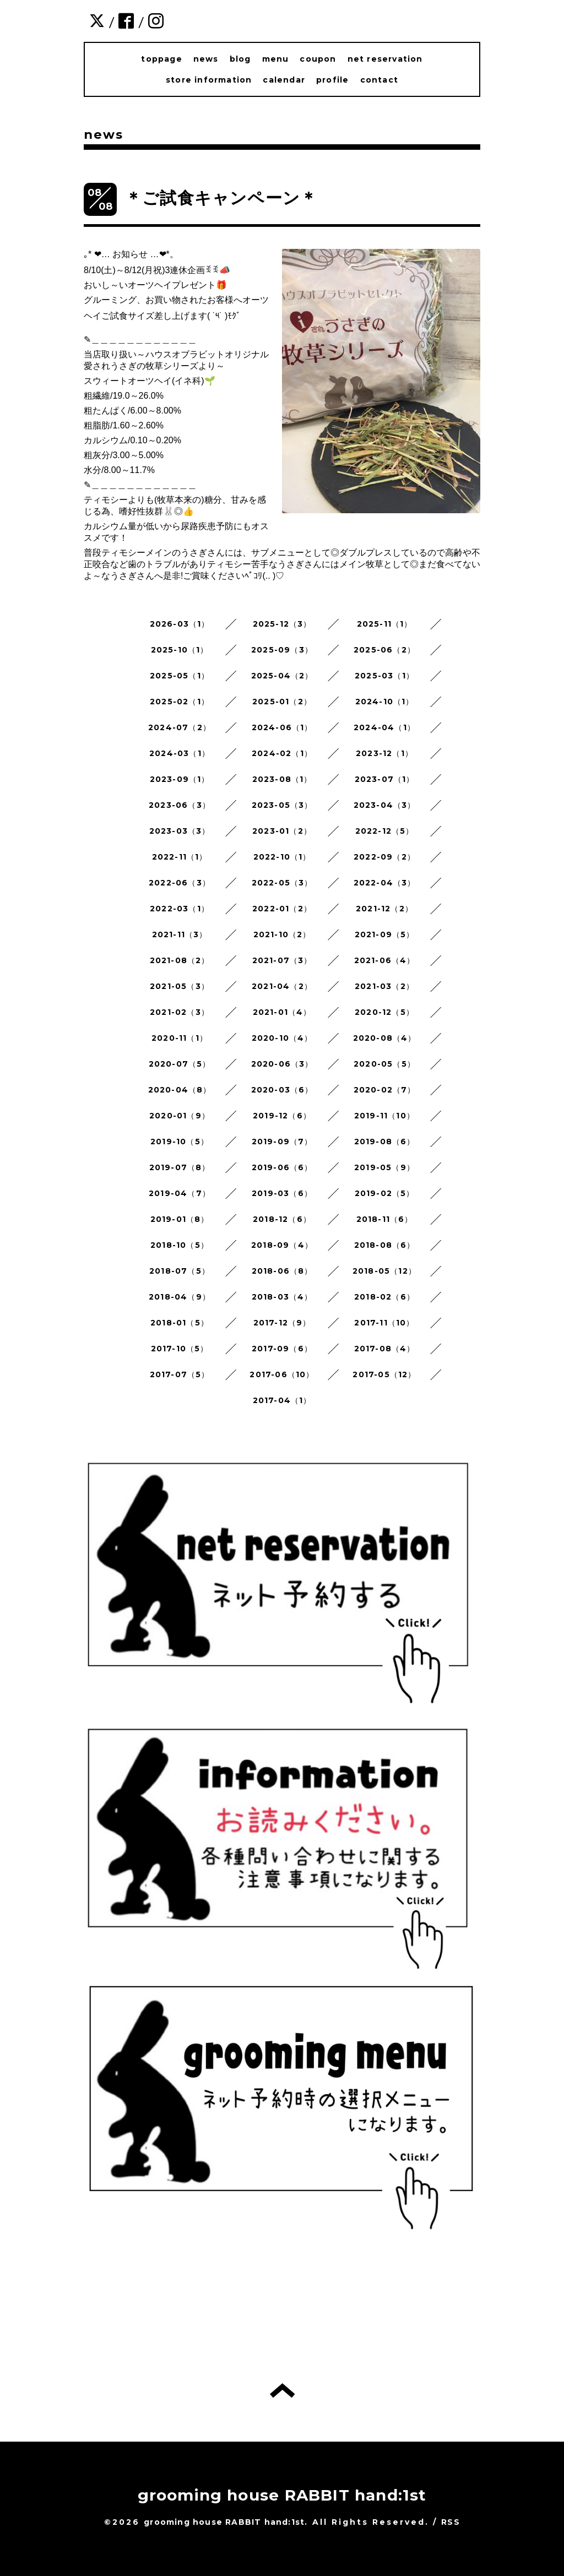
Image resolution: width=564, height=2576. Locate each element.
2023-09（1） (180, 779)
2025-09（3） (282, 650)
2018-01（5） (179, 1323)
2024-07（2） (179, 727)
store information (209, 80)
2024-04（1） (384, 727)
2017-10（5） (180, 1349)
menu (275, 59)
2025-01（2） (282, 702)
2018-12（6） (282, 1219)
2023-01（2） (282, 831)
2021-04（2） (282, 986)
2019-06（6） (282, 1167)
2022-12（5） (384, 831)
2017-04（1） (282, 1400)
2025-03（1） (384, 676)
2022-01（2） (282, 909)
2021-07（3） (282, 960)
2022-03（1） (179, 909)
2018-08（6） (384, 1245)
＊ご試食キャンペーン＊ (221, 198)
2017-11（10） (384, 1323)
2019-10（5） (179, 1141)
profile (332, 80)
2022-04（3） (385, 883)
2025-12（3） (282, 624)
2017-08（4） (384, 1349)
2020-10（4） (282, 1038)
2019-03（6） (282, 1193)
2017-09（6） (282, 1349)
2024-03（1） (179, 753)
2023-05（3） (282, 805)
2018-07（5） (179, 1271)
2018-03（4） (282, 1297)
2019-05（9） (384, 1167)
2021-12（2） (384, 909)
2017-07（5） (180, 1374)
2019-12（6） (282, 1116)
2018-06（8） (282, 1271)
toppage (161, 59)
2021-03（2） (384, 986)
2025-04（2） (282, 676)
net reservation (385, 59)
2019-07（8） (179, 1167)
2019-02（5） (385, 1193)
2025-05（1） (179, 676)
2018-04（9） (179, 1297)
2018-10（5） (179, 1245)
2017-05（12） (384, 1374)
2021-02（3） (179, 1012)
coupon (318, 59)
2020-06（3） (282, 1064)
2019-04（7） (179, 1193)
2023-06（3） (179, 805)
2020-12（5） (384, 1012)
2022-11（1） (180, 857)
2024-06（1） (282, 727)
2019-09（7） (282, 1141)
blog (240, 59)
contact (379, 80)
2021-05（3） (179, 986)
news (206, 59)
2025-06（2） (384, 650)
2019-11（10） (384, 1116)
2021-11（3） (180, 934)
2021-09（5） (385, 934)
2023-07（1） (385, 779)
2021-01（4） (282, 1012)
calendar (284, 80)
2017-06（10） (282, 1374)
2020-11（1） (179, 1038)
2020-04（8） (180, 1090)
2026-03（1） (180, 624)
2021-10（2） (282, 934)
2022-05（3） (282, 883)
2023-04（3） (385, 805)
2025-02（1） (179, 702)
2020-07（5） (180, 1064)
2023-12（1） (384, 753)
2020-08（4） (384, 1038)
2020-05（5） (384, 1064)
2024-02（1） (282, 753)
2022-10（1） (282, 857)
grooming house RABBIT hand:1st (282, 2495)
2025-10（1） (180, 650)
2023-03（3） (179, 831)
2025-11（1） (385, 624)
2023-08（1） (282, 779)
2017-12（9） (282, 1323)
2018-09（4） (282, 1245)
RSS (450, 2522)
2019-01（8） (179, 1219)
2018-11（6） (384, 1219)
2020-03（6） (282, 1090)
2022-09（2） (384, 857)
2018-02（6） (384, 1297)
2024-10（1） (384, 702)
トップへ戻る (282, 2390)
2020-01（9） (179, 1116)
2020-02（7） (385, 1090)
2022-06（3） (179, 883)
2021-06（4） (384, 960)
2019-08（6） (384, 1141)
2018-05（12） (384, 1271)
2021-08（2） (180, 960)
